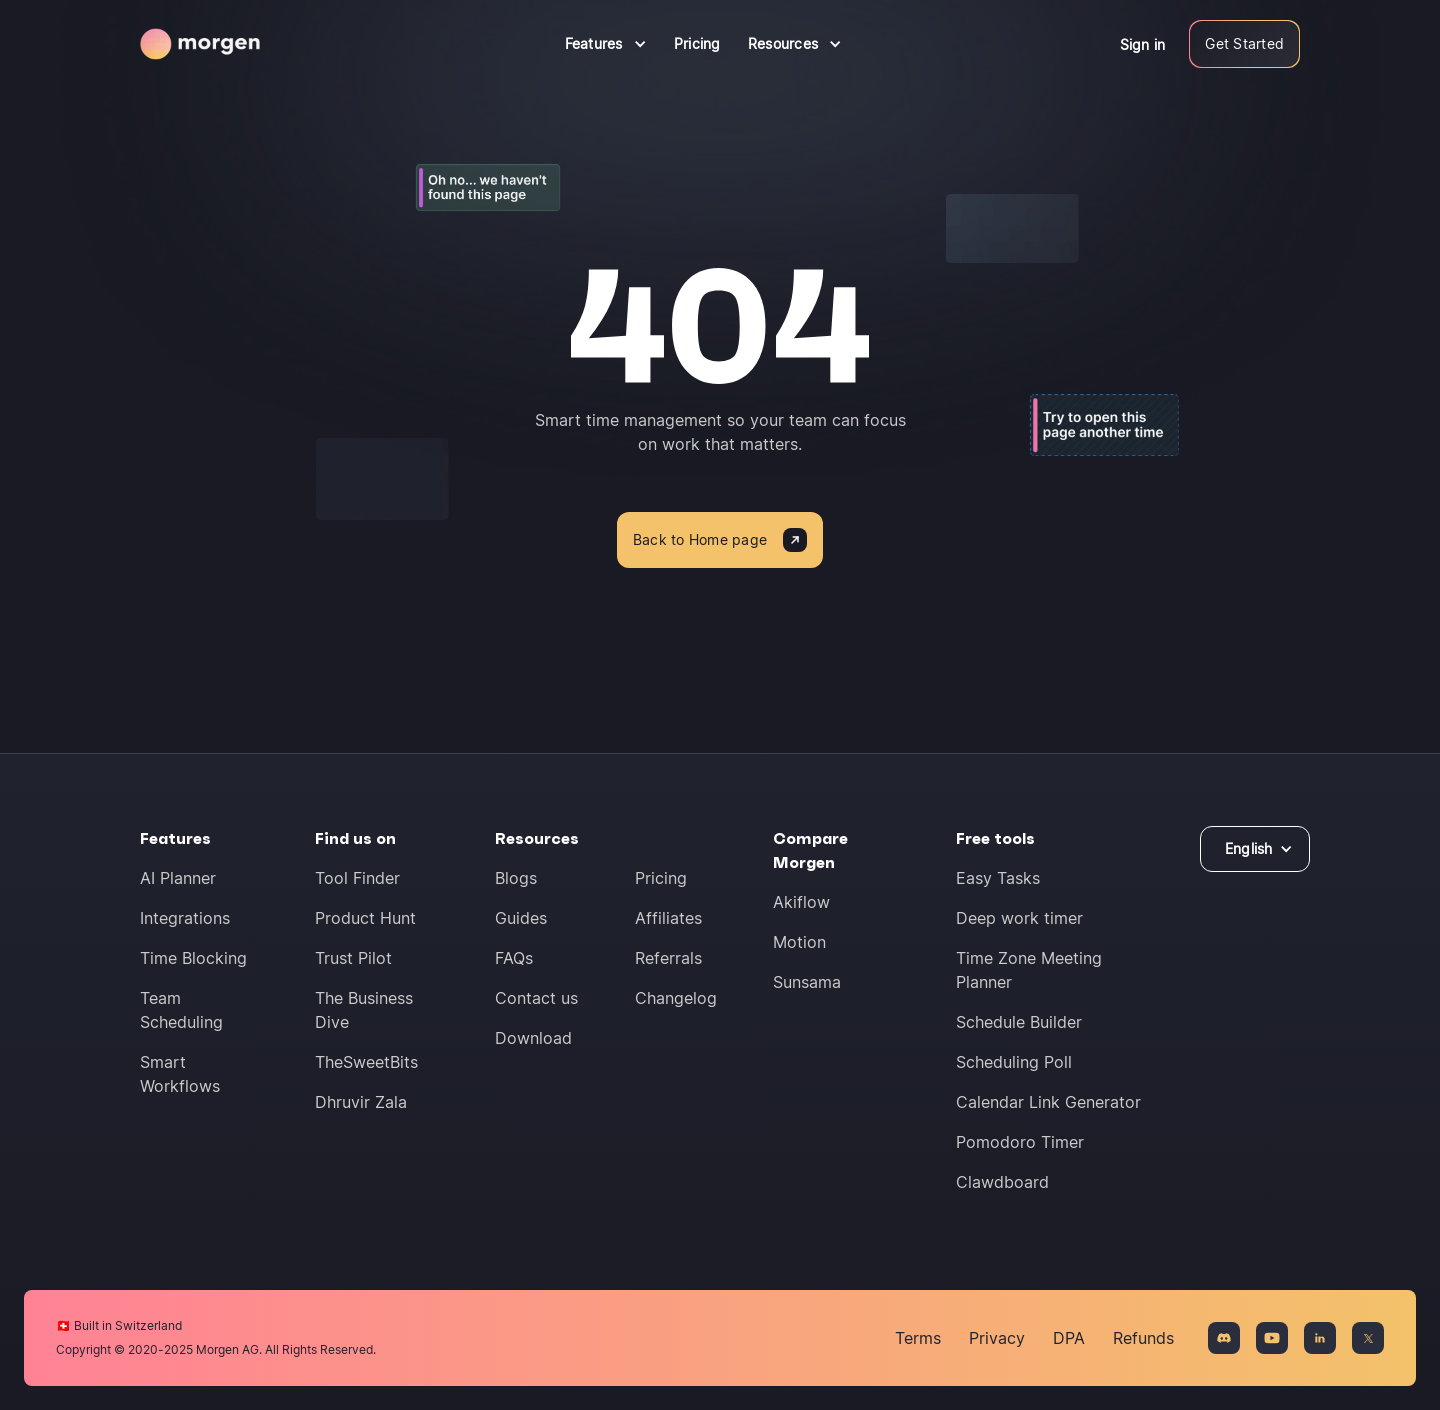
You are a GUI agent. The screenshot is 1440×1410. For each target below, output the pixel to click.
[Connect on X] (1368, 1338)
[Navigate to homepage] (200, 44)
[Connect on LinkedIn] (1320, 1338)
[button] (606, 44)
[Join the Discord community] (1224, 1338)
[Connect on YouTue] (1272, 1338)
